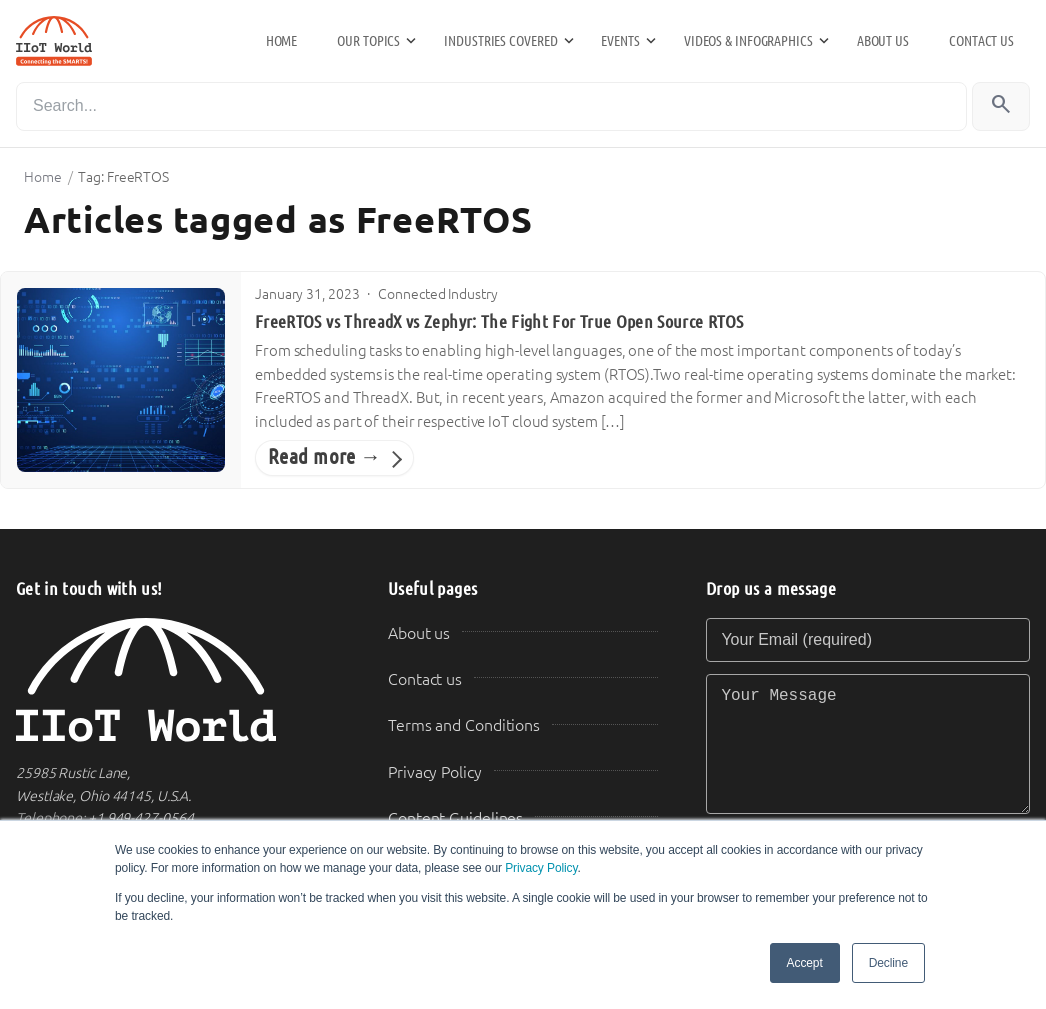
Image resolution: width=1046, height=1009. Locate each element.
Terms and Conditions (464, 725)
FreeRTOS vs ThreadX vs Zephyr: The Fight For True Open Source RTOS (499, 322)
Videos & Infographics (748, 41)
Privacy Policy (541, 868)
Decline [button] (888, 963)
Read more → (324, 457)
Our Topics (368, 41)
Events (620, 41)
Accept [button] (805, 963)
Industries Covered (500, 41)
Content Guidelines (455, 818)
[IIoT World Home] (178, 680)
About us (883, 41)
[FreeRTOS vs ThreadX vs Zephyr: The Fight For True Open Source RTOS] (121, 380)
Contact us (981, 41)
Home (282, 41)
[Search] (491, 106)
